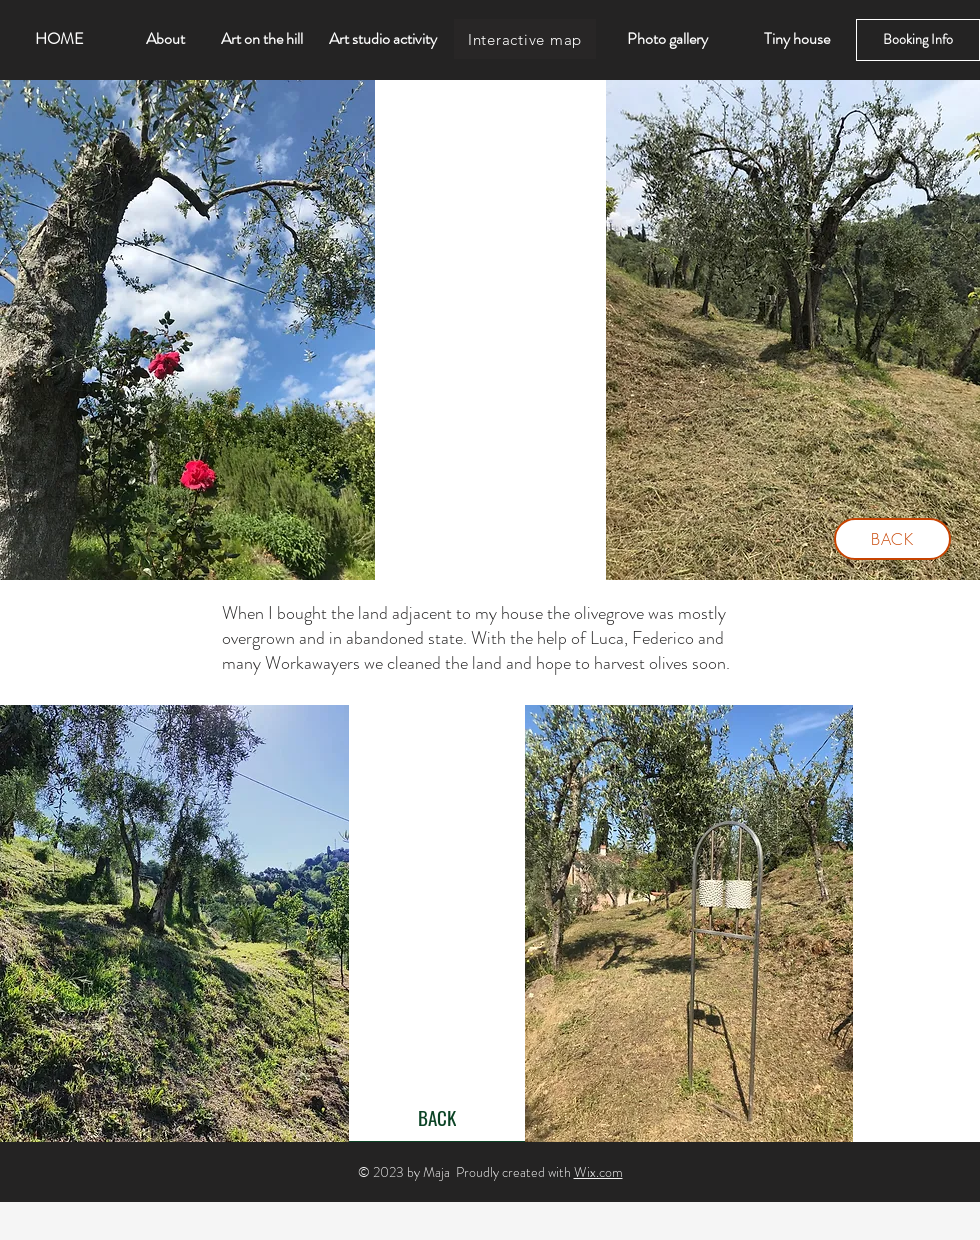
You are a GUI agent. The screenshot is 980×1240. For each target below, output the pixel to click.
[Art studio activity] (383, 39)
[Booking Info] (918, 40)
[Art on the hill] (262, 39)
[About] (165, 39)
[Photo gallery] (667, 39)
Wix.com (598, 1172)
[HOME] (59, 39)
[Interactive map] (525, 39)
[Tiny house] (797, 39)
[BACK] (892, 539)
